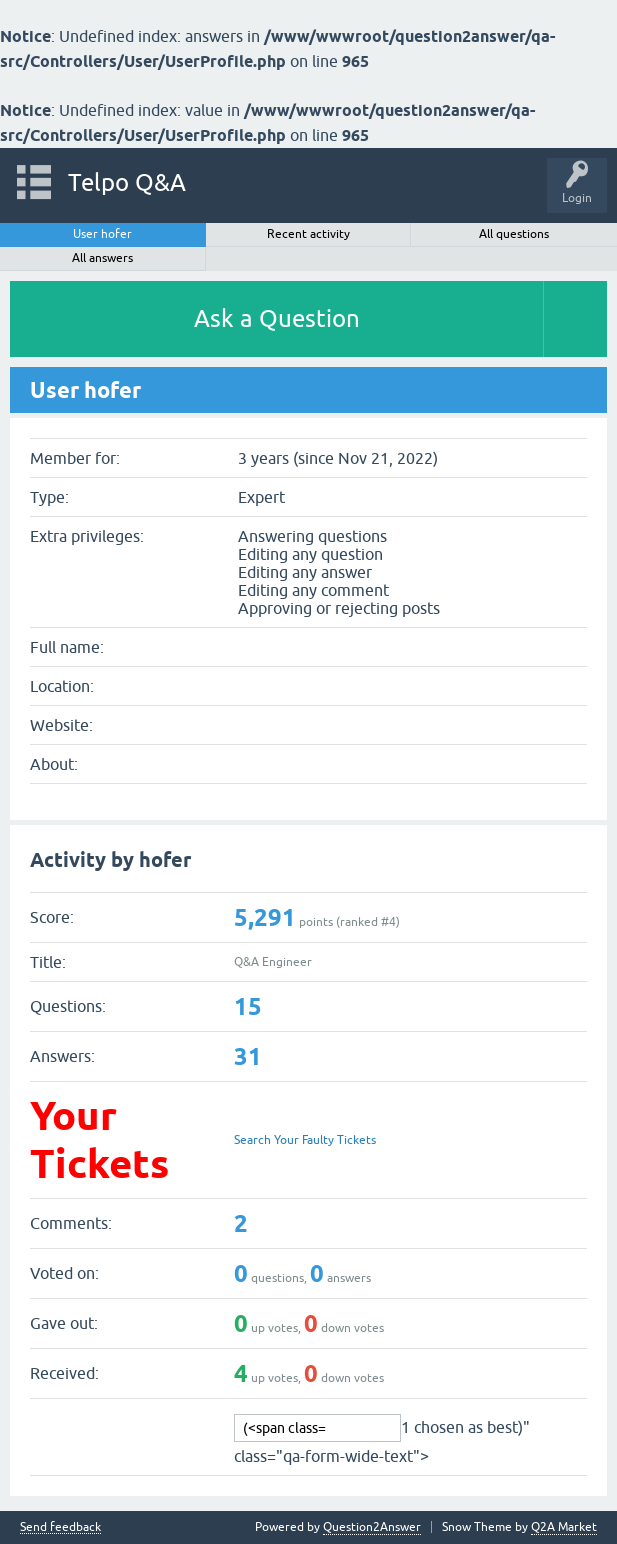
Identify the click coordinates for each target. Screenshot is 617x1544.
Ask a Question (277, 318)
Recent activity (308, 234)
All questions (514, 234)
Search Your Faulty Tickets (305, 1140)
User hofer (102, 234)
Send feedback (60, 1527)
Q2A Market (564, 1527)
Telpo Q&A (127, 182)
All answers (102, 258)
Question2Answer (372, 1527)
